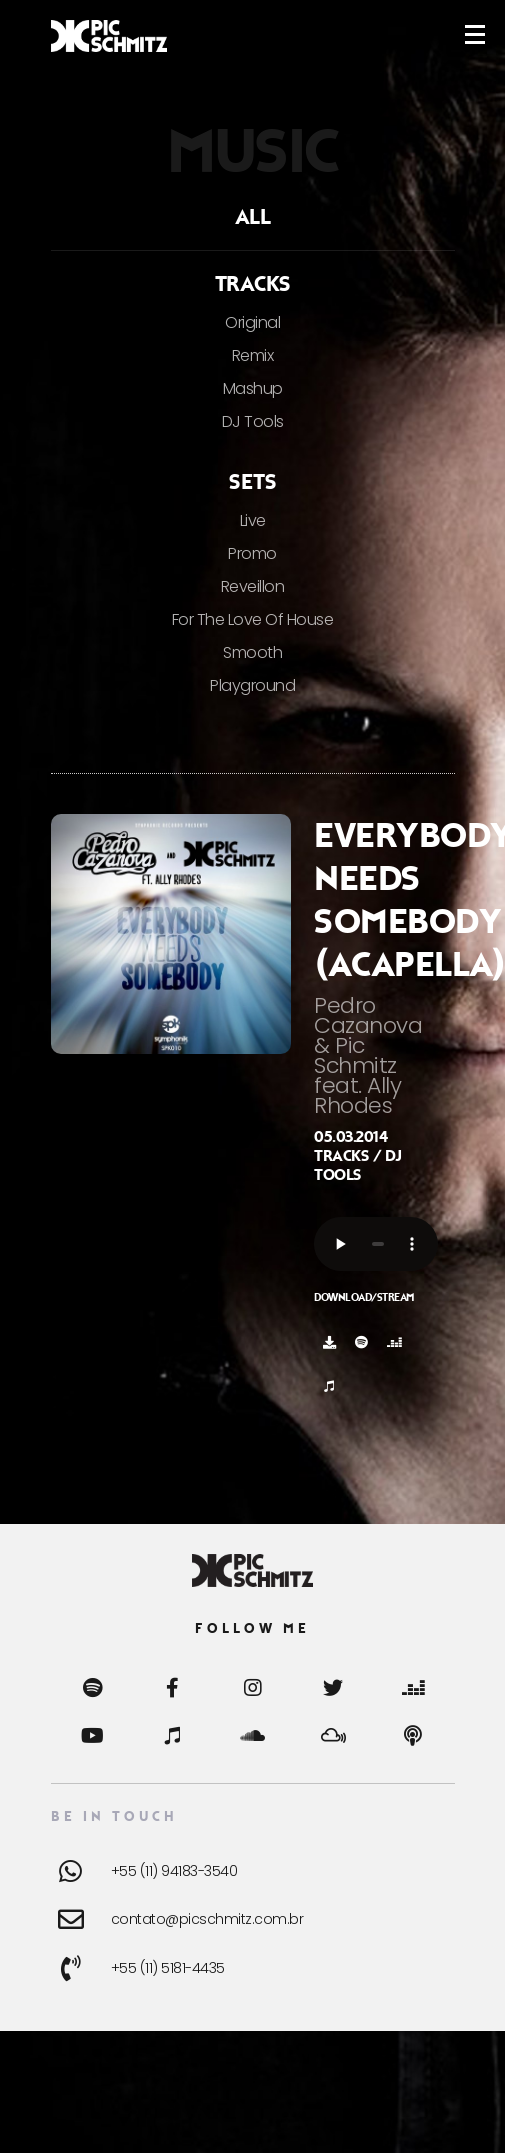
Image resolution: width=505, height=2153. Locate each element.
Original (252, 322)
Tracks (253, 284)
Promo (252, 553)
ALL (253, 217)
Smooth (252, 652)
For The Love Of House (253, 619)
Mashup (253, 388)
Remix (253, 355)
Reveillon (253, 586)
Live (253, 520)
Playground (252, 685)
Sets (252, 482)
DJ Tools (253, 421)
